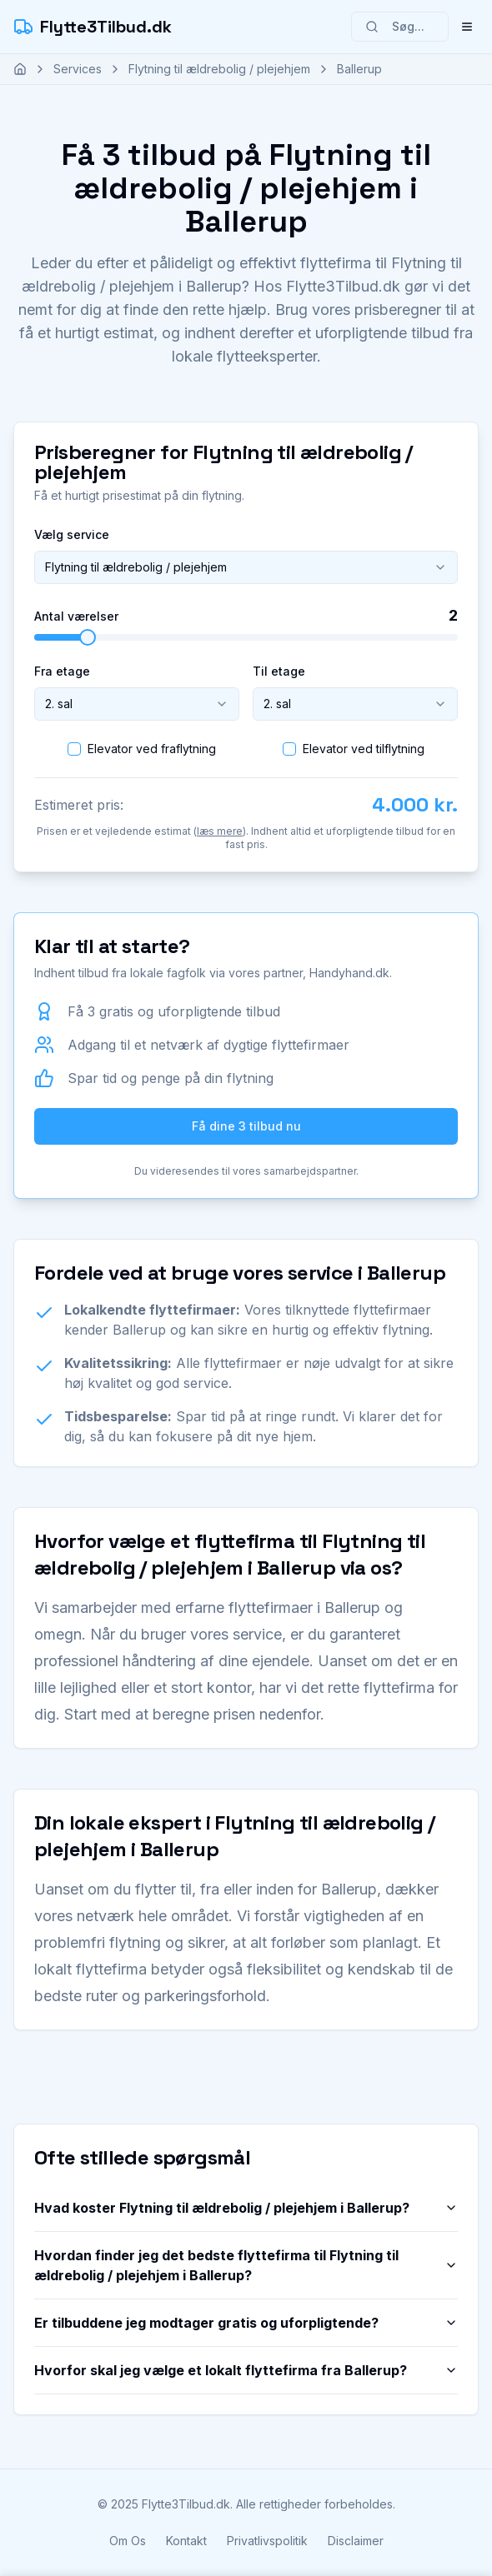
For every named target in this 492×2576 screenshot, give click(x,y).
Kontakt (186, 2541)
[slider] (87, 637)
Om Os (127, 2541)
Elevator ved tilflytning (363, 748)
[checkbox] (74, 749)
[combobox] (246, 567)
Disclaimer (356, 2541)
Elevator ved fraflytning (152, 748)
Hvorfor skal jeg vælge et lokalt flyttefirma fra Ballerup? (246, 2370)
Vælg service (71, 534)
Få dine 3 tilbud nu (246, 1126)
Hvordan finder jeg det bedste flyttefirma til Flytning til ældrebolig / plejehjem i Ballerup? (246, 2265)
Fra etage (62, 671)
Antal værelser (76, 616)
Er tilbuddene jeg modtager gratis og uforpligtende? (246, 2322)
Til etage (279, 671)
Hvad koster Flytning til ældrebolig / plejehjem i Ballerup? (246, 2207)
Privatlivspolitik (267, 2541)
